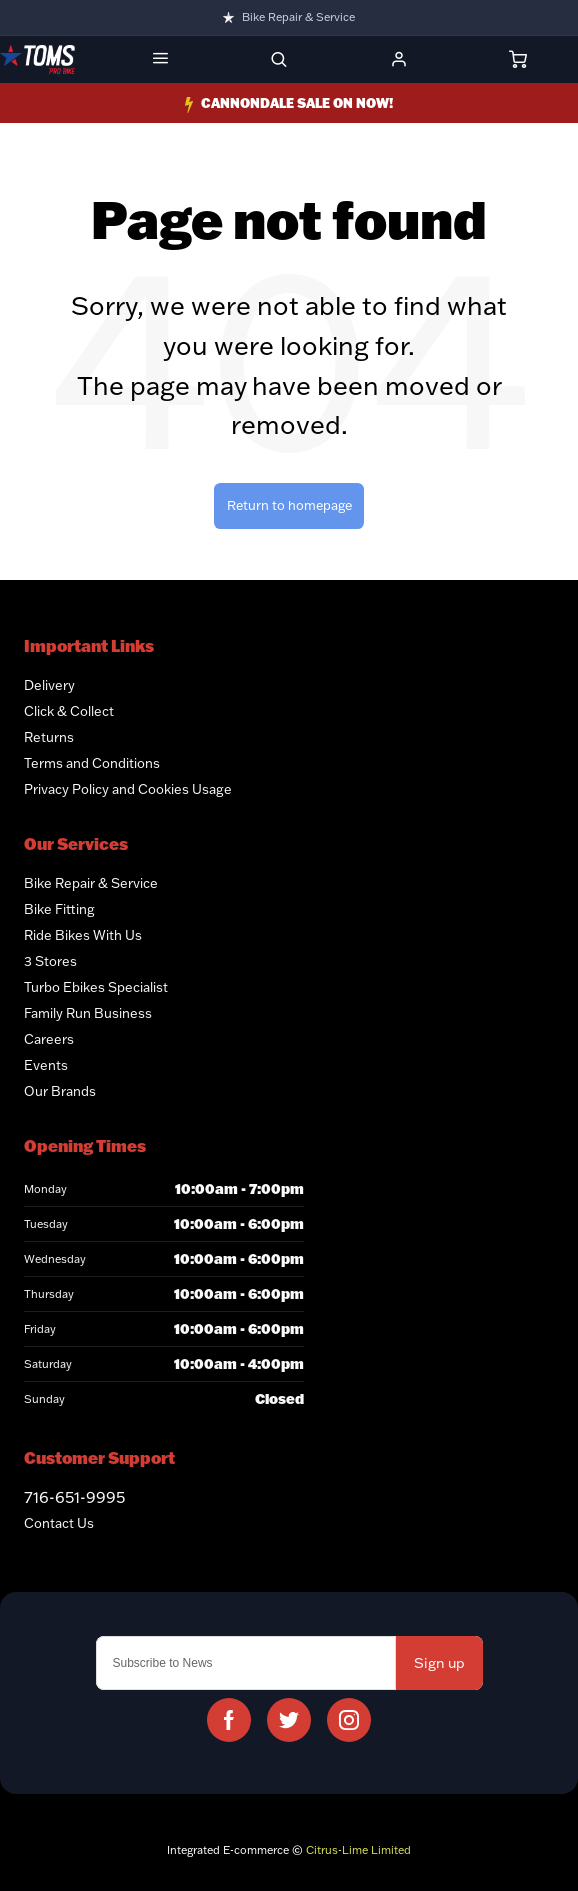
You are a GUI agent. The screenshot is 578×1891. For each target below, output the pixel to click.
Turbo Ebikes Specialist (96, 987)
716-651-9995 (74, 1497)
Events (46, 1065)
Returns (49, 737)
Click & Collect (69, 711)
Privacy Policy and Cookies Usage (128, 789)
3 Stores (50, 961)
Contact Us (59, 1523)
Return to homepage (289, 505)
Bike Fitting (59, 909)
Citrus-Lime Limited (358, 1850)
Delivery (49, 685)
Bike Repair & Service (298, 17)
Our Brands (60, 1091)
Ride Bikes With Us (83, 935)
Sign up (439, 1663)
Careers (49, 1039)
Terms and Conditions (92, 763)
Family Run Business (88, 1013)
